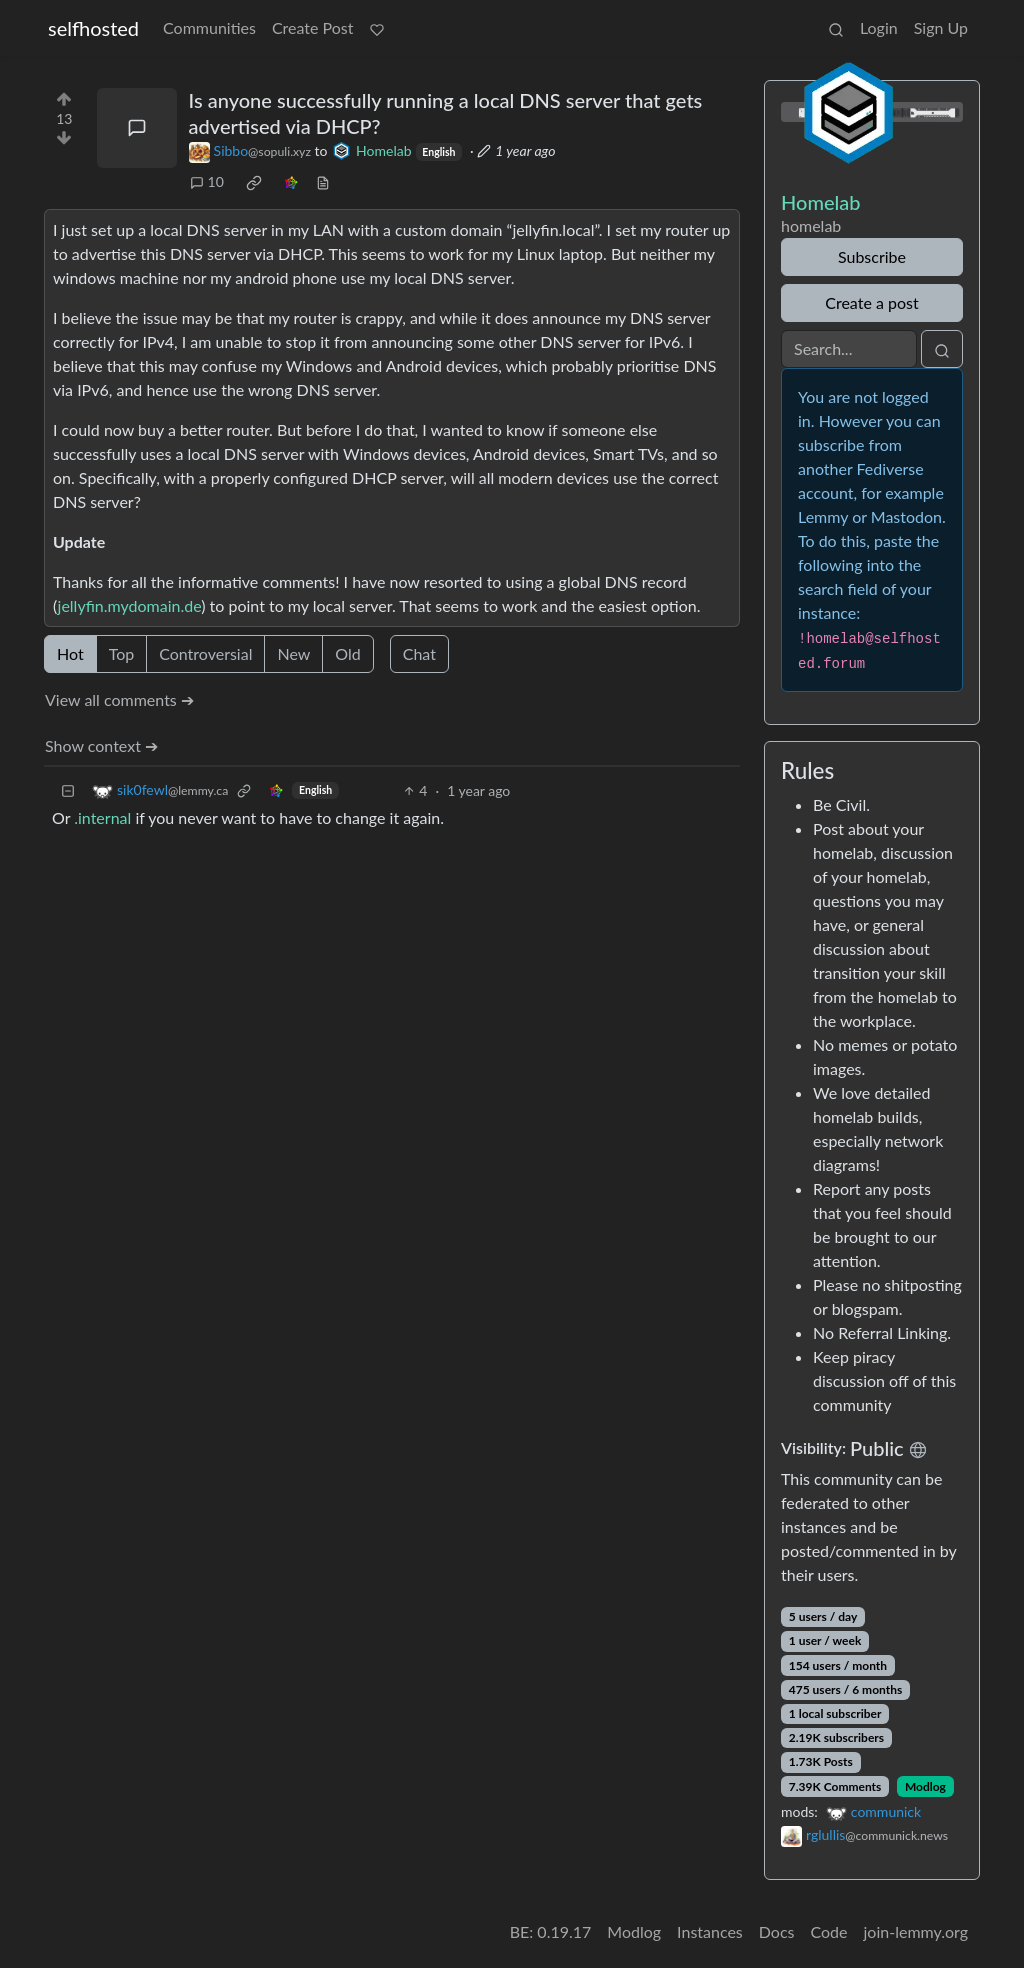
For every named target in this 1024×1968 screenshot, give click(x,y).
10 (207, 181)
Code (829, 1931)
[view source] (323, 181)
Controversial (205, 653)
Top (122, 653)
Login (879, 27)
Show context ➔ (101, 745)
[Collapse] (68, 790)
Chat (419, 653)
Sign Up (941, 27)
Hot (70, 653)
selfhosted (93, 28)
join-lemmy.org (916, 1931)
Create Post (313, 27)
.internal (102, 817)
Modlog (925, 1786)
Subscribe (872, 256)
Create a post (871, 302)
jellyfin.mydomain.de (130, 605)
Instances (710, 1931)
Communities (209, 27)
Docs (777, 1931)
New (293, 653)
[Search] (849, 349)
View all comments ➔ (119, 699)
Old (347, 653)
